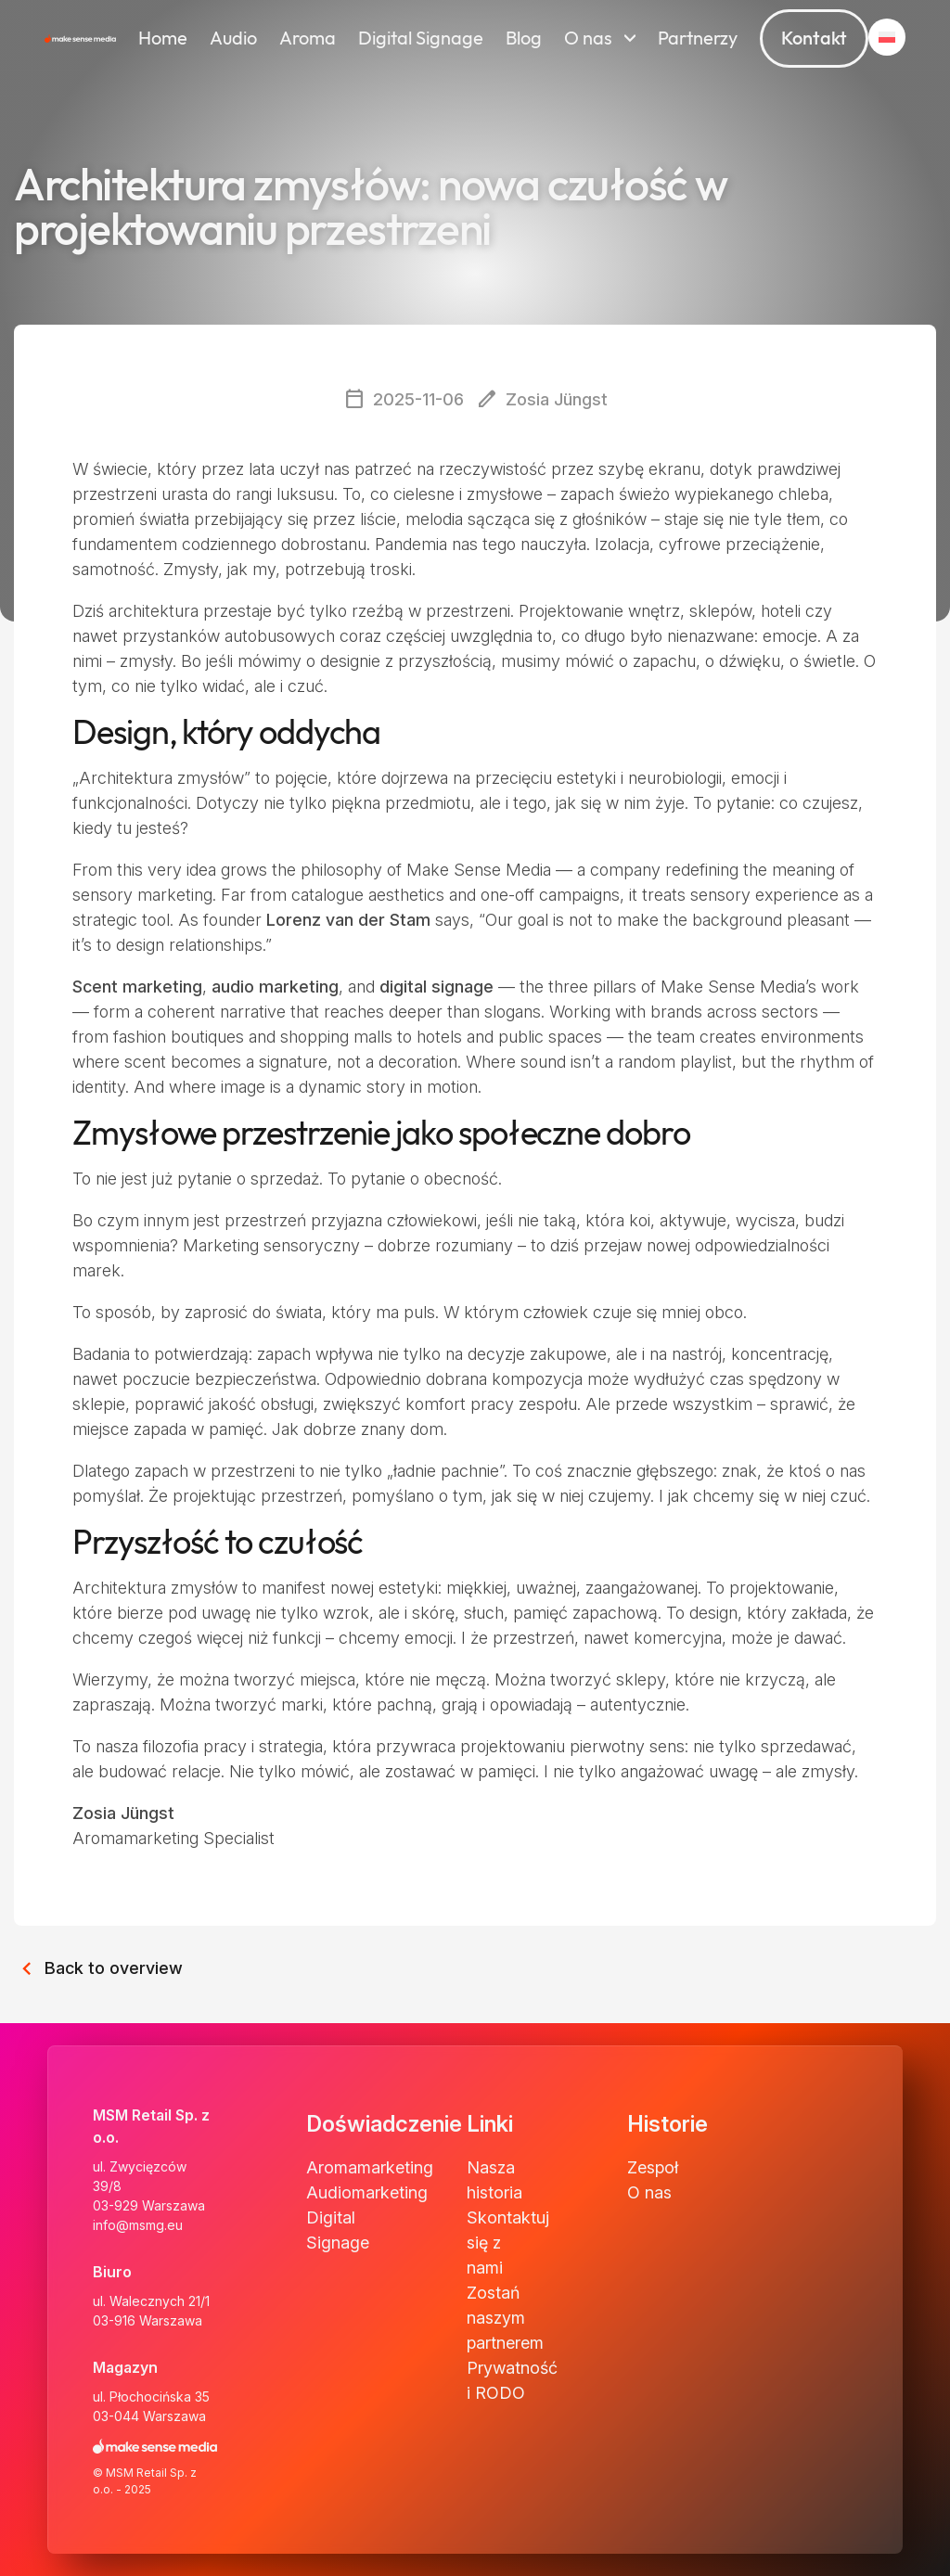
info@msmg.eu (138, 2225)
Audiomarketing (367, 2192)
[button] (886, 37)
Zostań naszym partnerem (505, 2317)
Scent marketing (137, 986)
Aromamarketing (369, 2167)
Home (162, 38)
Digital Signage (420, 38)
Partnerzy (698, 38)
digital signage (436, 986)
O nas (588, 38)
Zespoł (652, 2167)
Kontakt (814, 38)
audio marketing (275, 986)
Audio (233, 38)
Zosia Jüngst (123, 1813)
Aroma (307, 38)
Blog (524, 38)
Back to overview (98, 1965)
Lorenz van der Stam (348, 919)
